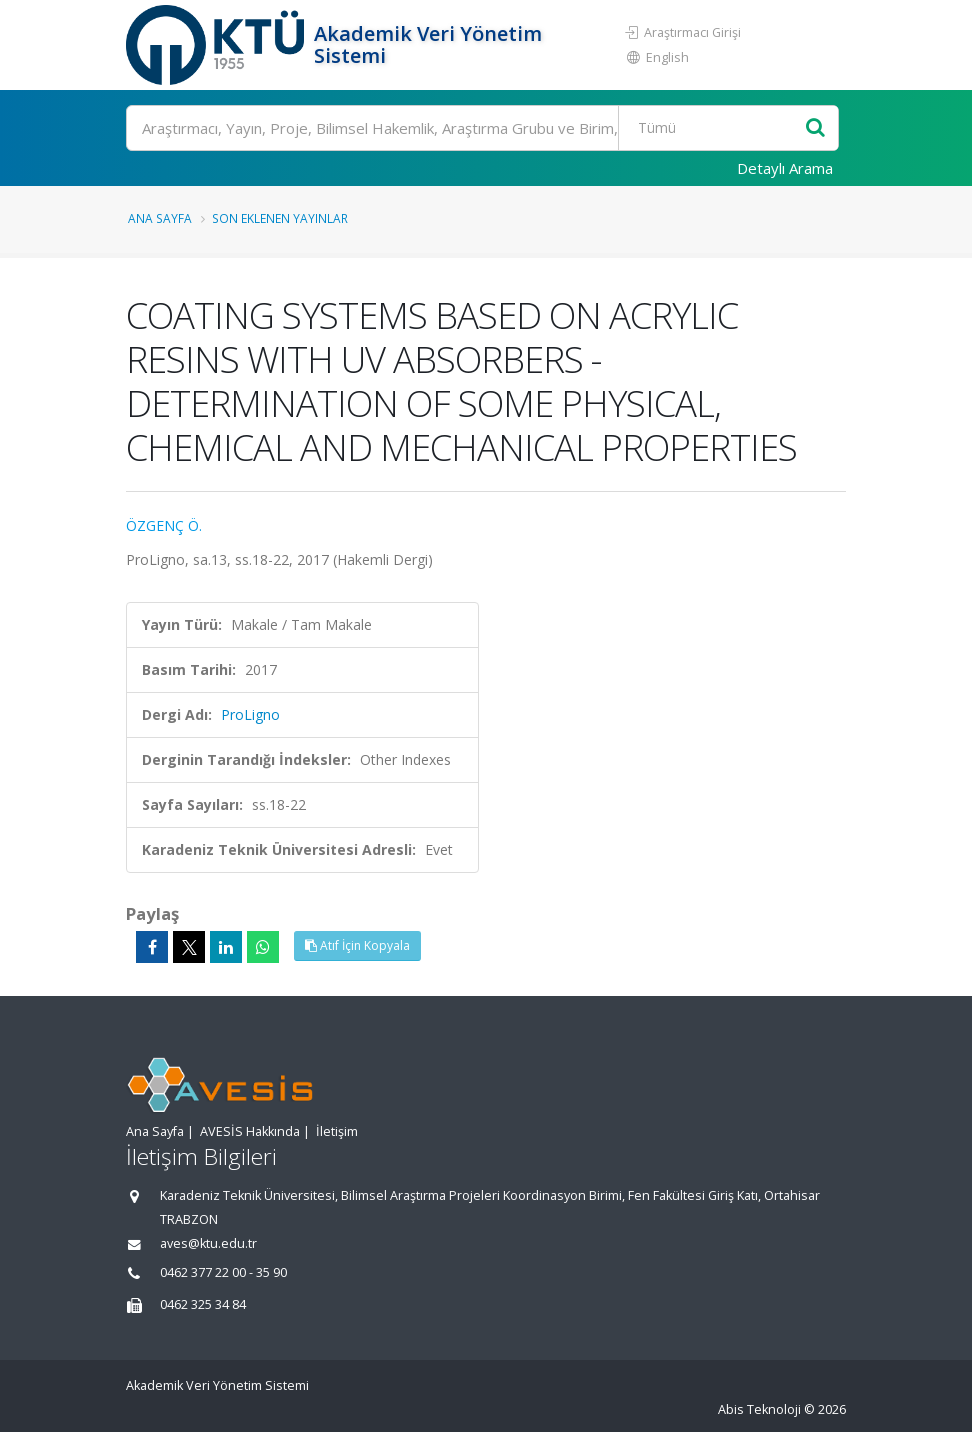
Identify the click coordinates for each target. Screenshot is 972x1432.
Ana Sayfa (160, 218)
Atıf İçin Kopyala (357, 945)
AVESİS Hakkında (250, 1131)
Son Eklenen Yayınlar (280, 218)
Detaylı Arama (785, 168)
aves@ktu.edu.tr (208, 1243)
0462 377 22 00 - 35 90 (223, 1272)
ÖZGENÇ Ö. (164, 525)
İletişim (337, 1131)
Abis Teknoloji (759, 1409)
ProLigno (250, 714)
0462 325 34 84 (203, 1304)
